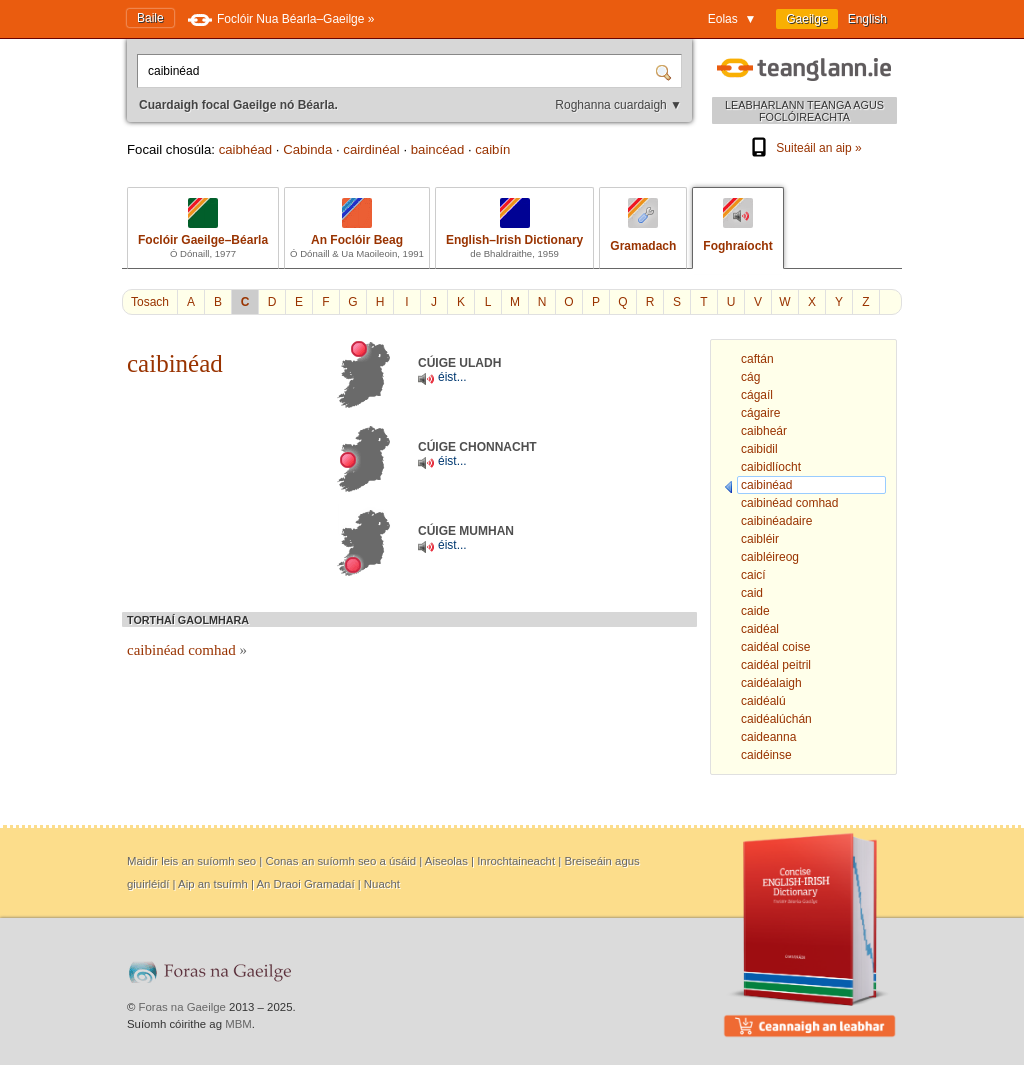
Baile (150, 18)
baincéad (438, 149)
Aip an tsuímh (213, 884)
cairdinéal (371, 149)
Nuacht (382, 884)
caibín (492, 149)
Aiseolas (446, 861)
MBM (238, 1024)
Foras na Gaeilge (182, 1007)
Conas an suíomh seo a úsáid (340, 861)
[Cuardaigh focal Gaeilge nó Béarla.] (398, 71)
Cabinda (307, 149)
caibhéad (246, 149)
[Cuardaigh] (666, 71)
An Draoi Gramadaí (305, 884)
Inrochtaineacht (516, 861)
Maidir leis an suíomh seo (191, 861)
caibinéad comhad (187, 650)
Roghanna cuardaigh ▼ (618, 105)
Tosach (150, 302)
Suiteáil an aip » (804, 148)
